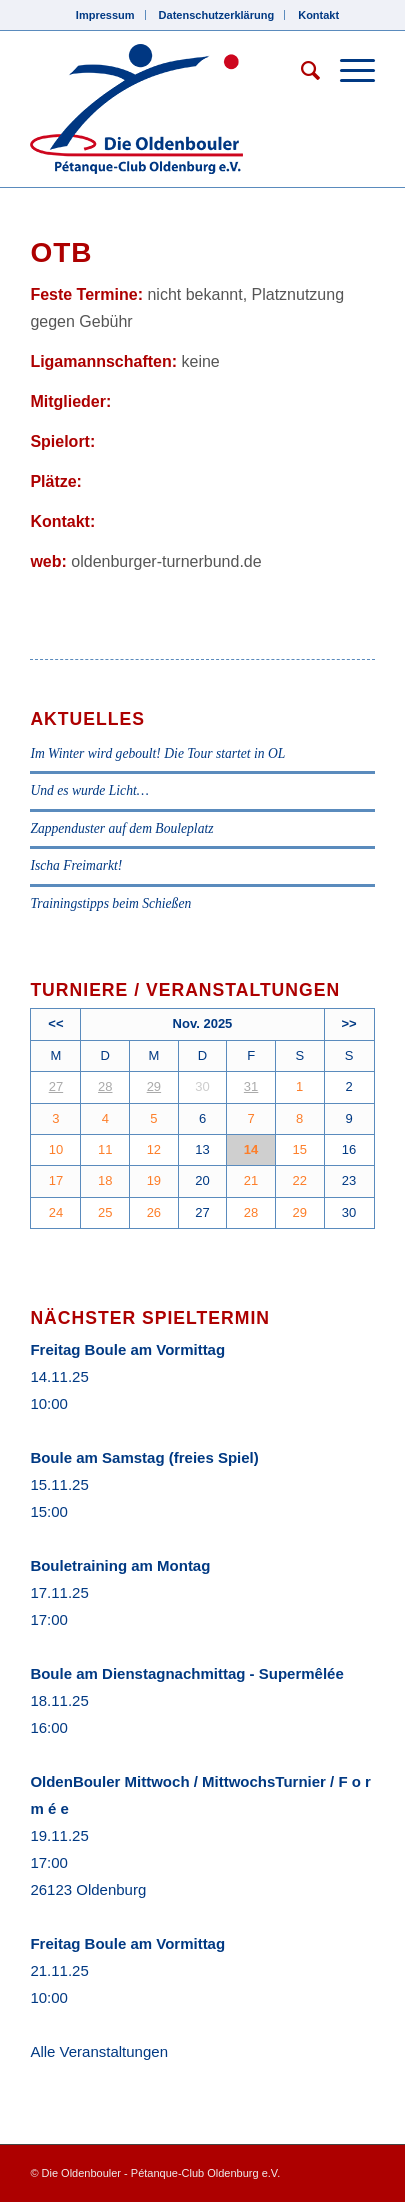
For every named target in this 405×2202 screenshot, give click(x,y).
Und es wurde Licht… (89, 790)
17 (56, 1180)
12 (154, 1149)
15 (299, 1149)
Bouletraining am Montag (120, 1565)
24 (56, 1212)
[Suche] (300, 71)
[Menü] (347, 71)
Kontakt (318, 15)
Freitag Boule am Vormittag (127, 1349)
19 (154, 1180)
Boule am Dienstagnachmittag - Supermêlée (186, 1673)
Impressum (105, 15)
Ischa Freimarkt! (76, 865)
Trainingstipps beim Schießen (110, 903)
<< (55, 1023)
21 (251, 1180)
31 (251, 1086)
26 (154, 1212)
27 (56, 1086)
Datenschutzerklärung (217, 15)
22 (299, 1180)
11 (105, 1149)
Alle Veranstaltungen (99, 2051)
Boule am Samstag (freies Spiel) (144, 1457)
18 (105, 1180)
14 (251, 1149)
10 (56, 1149)
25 (105, 1212)
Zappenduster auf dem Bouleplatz (121, 828)
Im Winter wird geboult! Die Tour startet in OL (157, 753)
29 (154, 1086)
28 (105, 1086)
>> (348, 1023)
